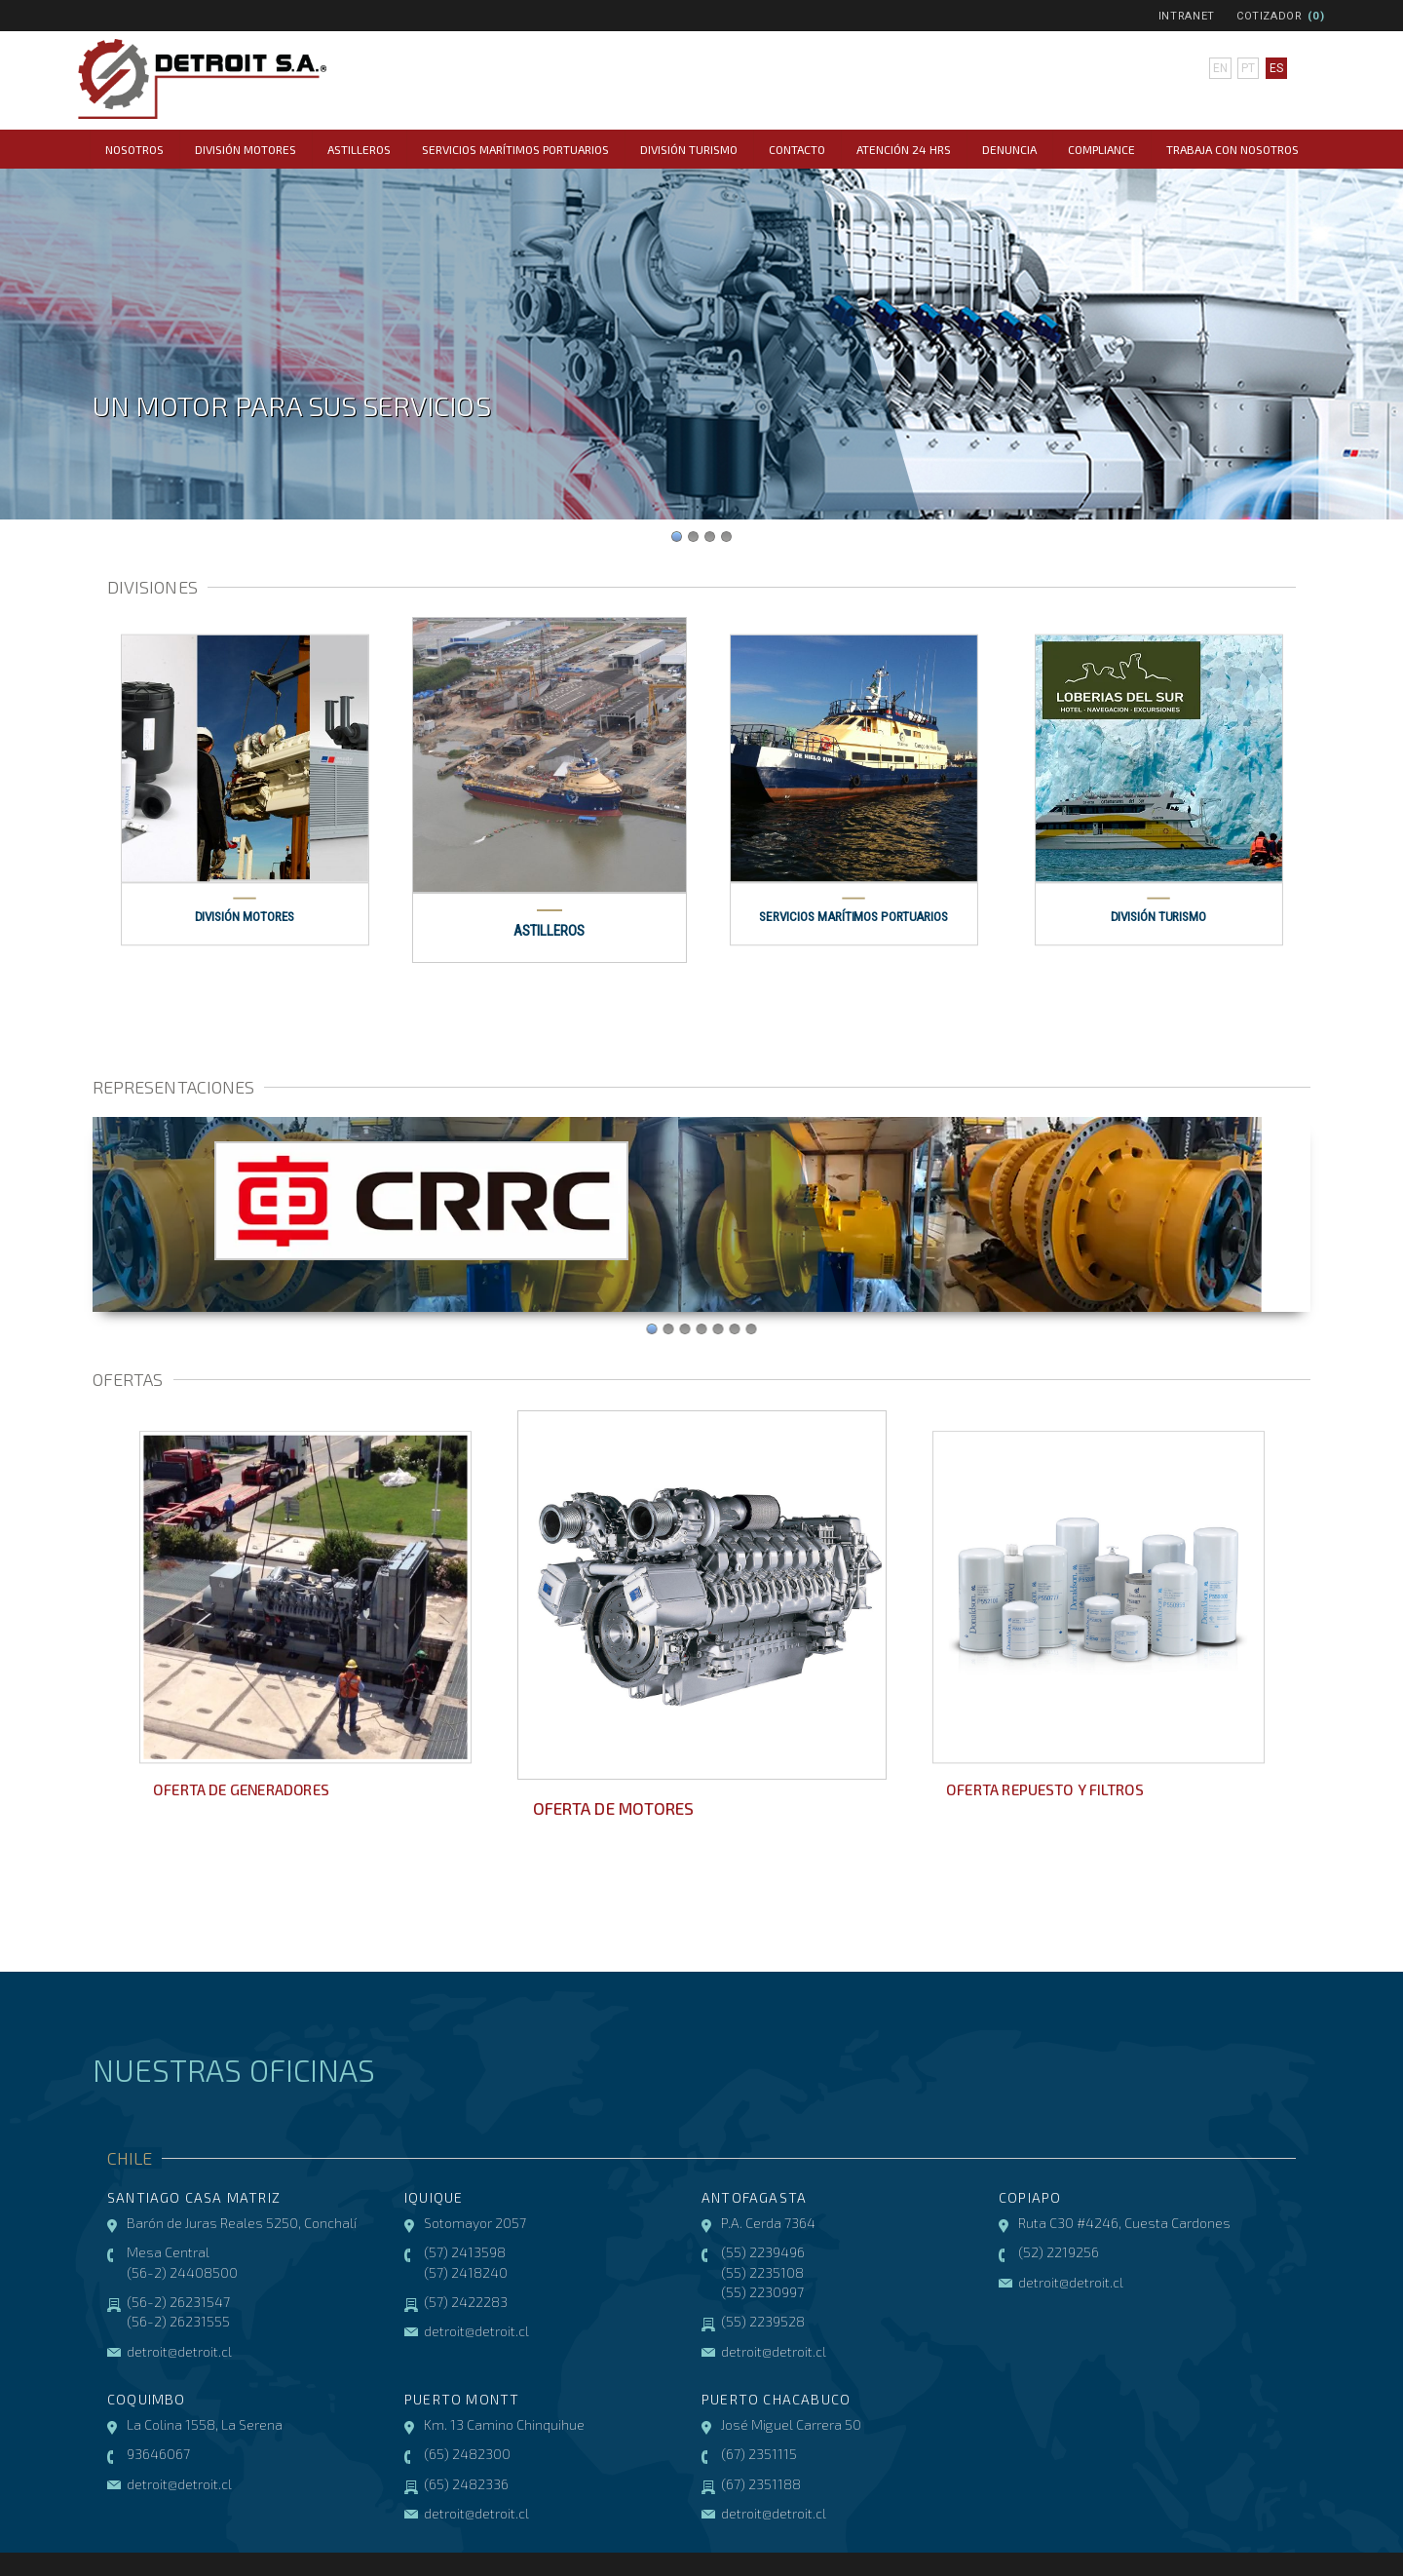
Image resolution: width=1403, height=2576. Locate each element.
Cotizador (1269, 16)
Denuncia (1009, 149)
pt (1248, 68)
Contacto (797, 149)
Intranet (1186, 16)
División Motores (245, 149)
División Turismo (689, 149)
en (1220, 68)
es (1276, 68)
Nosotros (134, 149)
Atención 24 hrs (903, 149)
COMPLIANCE (1101, 149)
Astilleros (359, 149)
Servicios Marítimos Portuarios (515, 149)
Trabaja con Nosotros (1232, 149)
